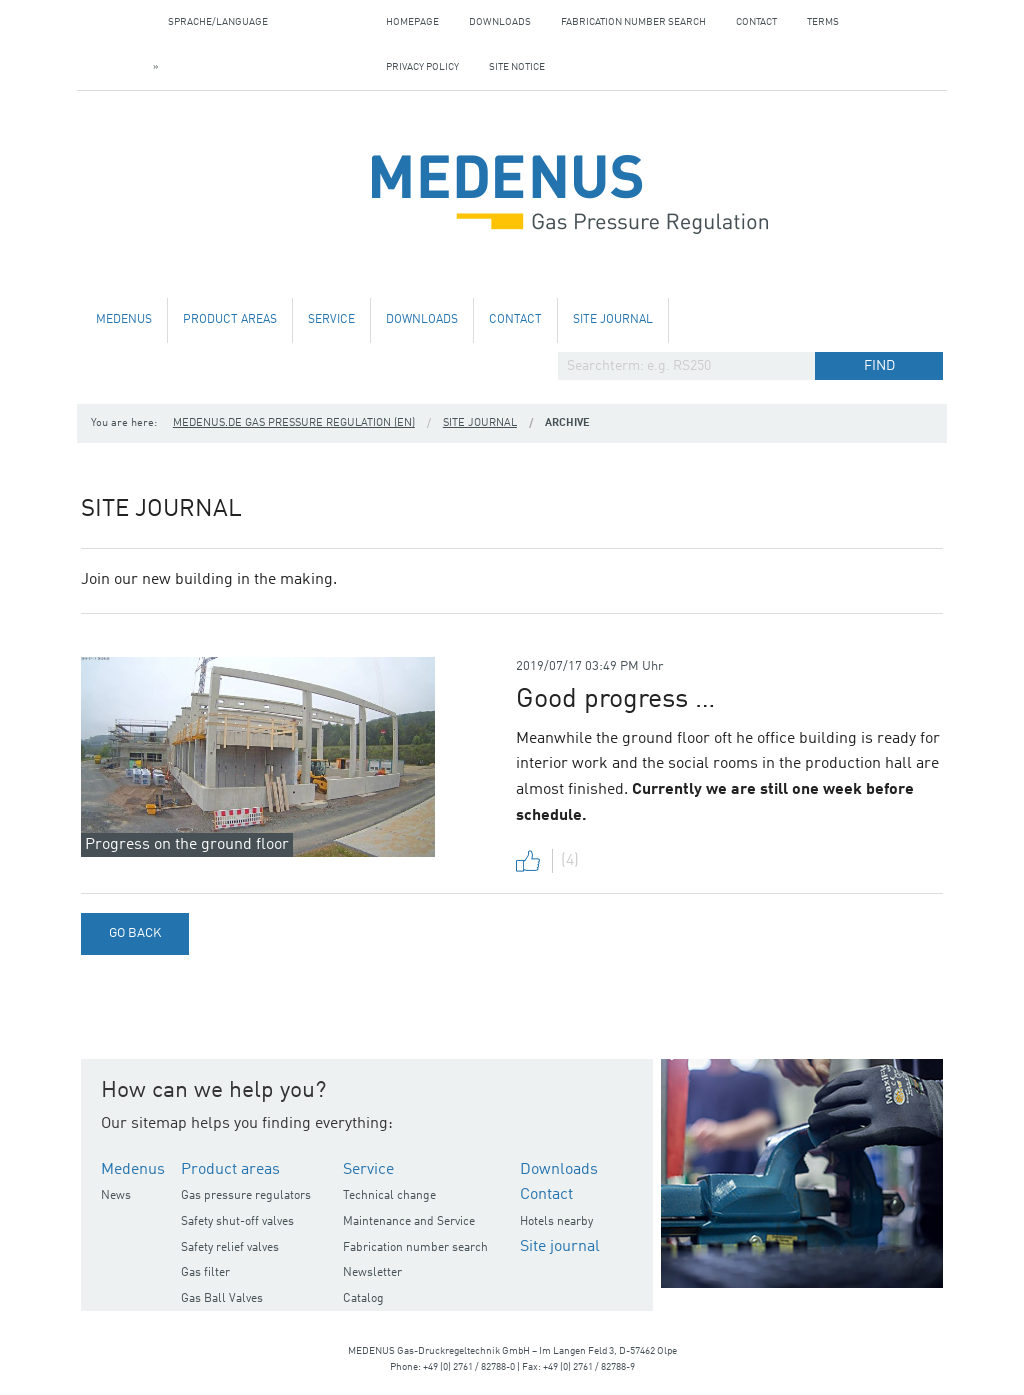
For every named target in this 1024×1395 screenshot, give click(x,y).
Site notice (517, 67)
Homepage (412, 22)
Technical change (389, 1196)
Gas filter (205, 1273)
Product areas (230, 320)
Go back (135, 933)
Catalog (363, 1299)
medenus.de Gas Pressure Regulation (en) (294, 423)
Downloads (500, 22)
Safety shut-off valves (237, 1222)
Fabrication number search (633, 22)
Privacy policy (422, 67)
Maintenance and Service (409, 1222)
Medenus (124, 320)
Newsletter (372, 1273)
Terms (823, 22)
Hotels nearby (556, 1222)
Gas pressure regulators (246, 1196)
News (116, 1196)
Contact (756, 22)
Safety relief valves (230, 1248)
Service (331, 320)
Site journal (613, 320)
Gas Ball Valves (222, 1299)
